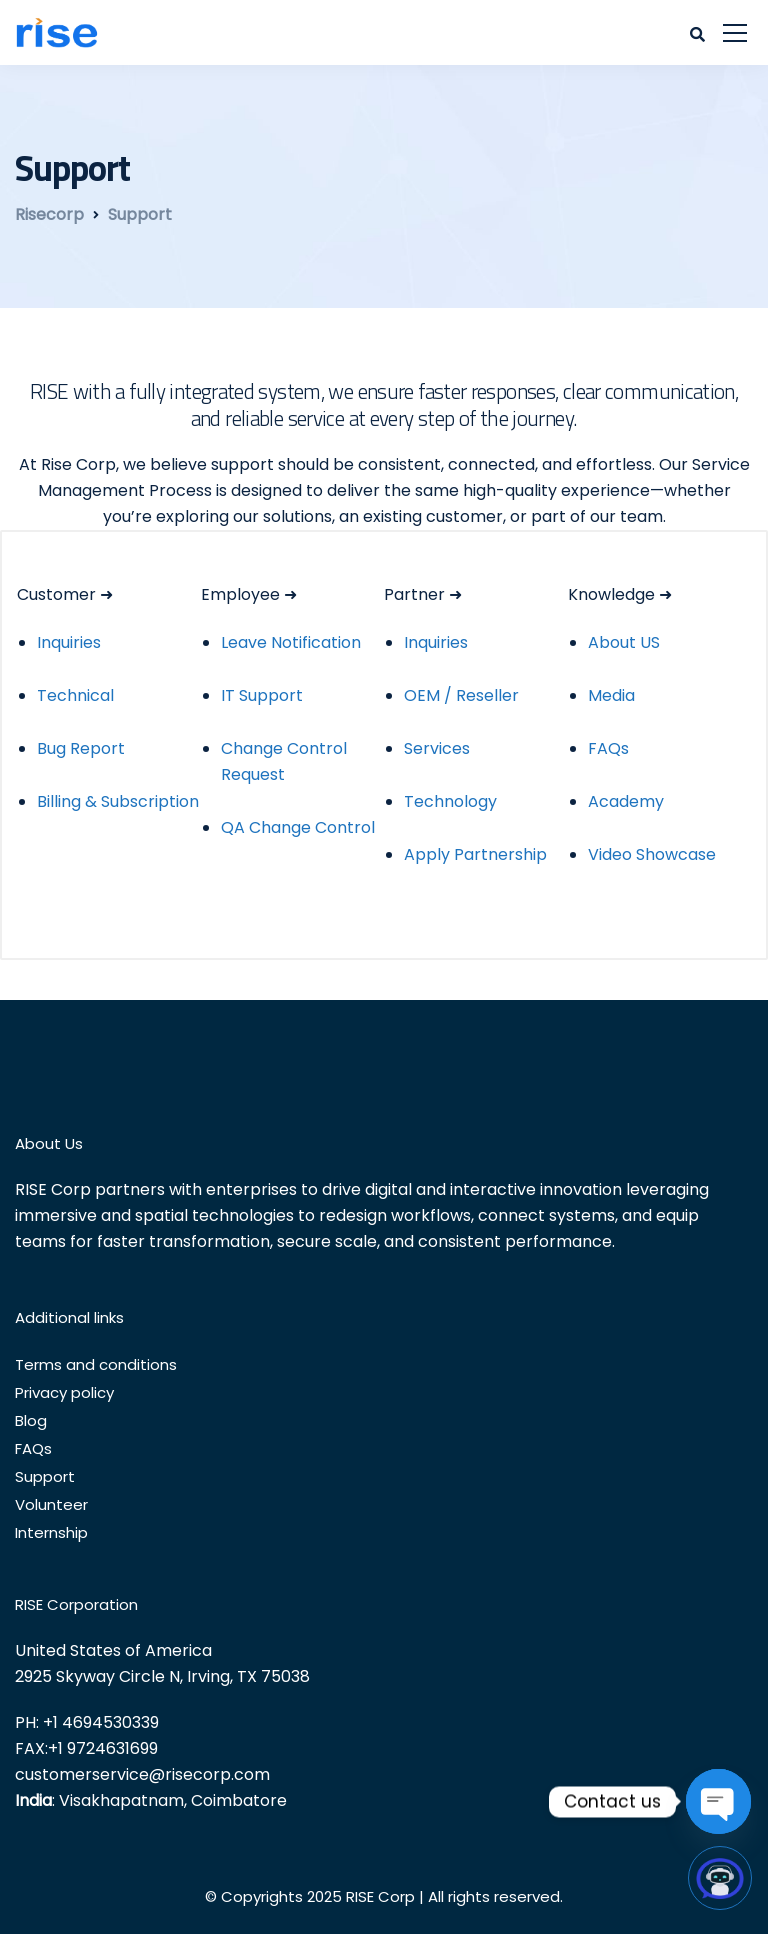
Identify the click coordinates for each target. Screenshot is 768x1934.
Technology (450, 801)
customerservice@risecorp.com (142, 1774)
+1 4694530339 (101, 1722)
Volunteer (51, 1504)
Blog (31, 1420)
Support (45, 1476)
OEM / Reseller (461, 695)
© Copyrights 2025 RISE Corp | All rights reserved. (384, 1896)
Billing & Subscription (118, 801)
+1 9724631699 (103, 1748)
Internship (51, 1532)
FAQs (608, 748)
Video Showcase (652, 854)
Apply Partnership (475, 854)
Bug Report (81, 748)
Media (611, 695)
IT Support (262, 695)
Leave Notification (291, 642)
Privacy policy (64, 1392)
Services (437, 748)
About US (624, 642)
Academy (626, 801)
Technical (75, 695)
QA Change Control (298, 827)
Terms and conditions (96, 1364)
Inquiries (69, 642)
